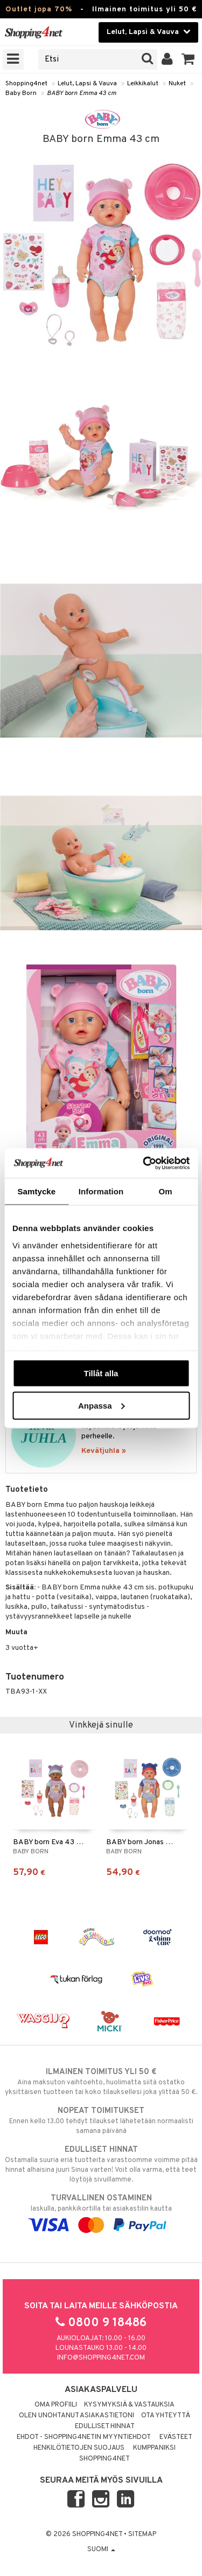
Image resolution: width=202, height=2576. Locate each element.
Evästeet (175, 2437)
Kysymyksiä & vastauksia (129, 2405)
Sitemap (142, 2534)
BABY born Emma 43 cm (81, 93)
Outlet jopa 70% (38, 9)
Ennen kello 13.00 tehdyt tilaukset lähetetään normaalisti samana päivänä (101, 2120)
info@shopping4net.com (101, 2358)
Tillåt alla (101, 1373)
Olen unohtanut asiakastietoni (76, 2415)
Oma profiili (55, 2405)
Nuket (177, 83)
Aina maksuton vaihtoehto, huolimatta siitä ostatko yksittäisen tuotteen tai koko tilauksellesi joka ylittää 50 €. (101, 2082)
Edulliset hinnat (105, 2426)
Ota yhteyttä (165, 2415)
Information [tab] (101, 1191)
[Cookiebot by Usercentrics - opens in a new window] (144, 1163)
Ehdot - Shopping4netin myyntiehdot (84, 2437)
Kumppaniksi (154, 2448)
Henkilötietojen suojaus (78, 2448)
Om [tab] (165, 1191)
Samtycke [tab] (36, 1191)
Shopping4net (26, 83)
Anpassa (101, 1405)
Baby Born (21, 93)
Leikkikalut (142, 83)
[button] (188, 59)
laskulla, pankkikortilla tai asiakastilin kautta (101, 2212)
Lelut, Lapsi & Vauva (87, 83)
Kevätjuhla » (103, 1451)
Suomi (101, 2549)
